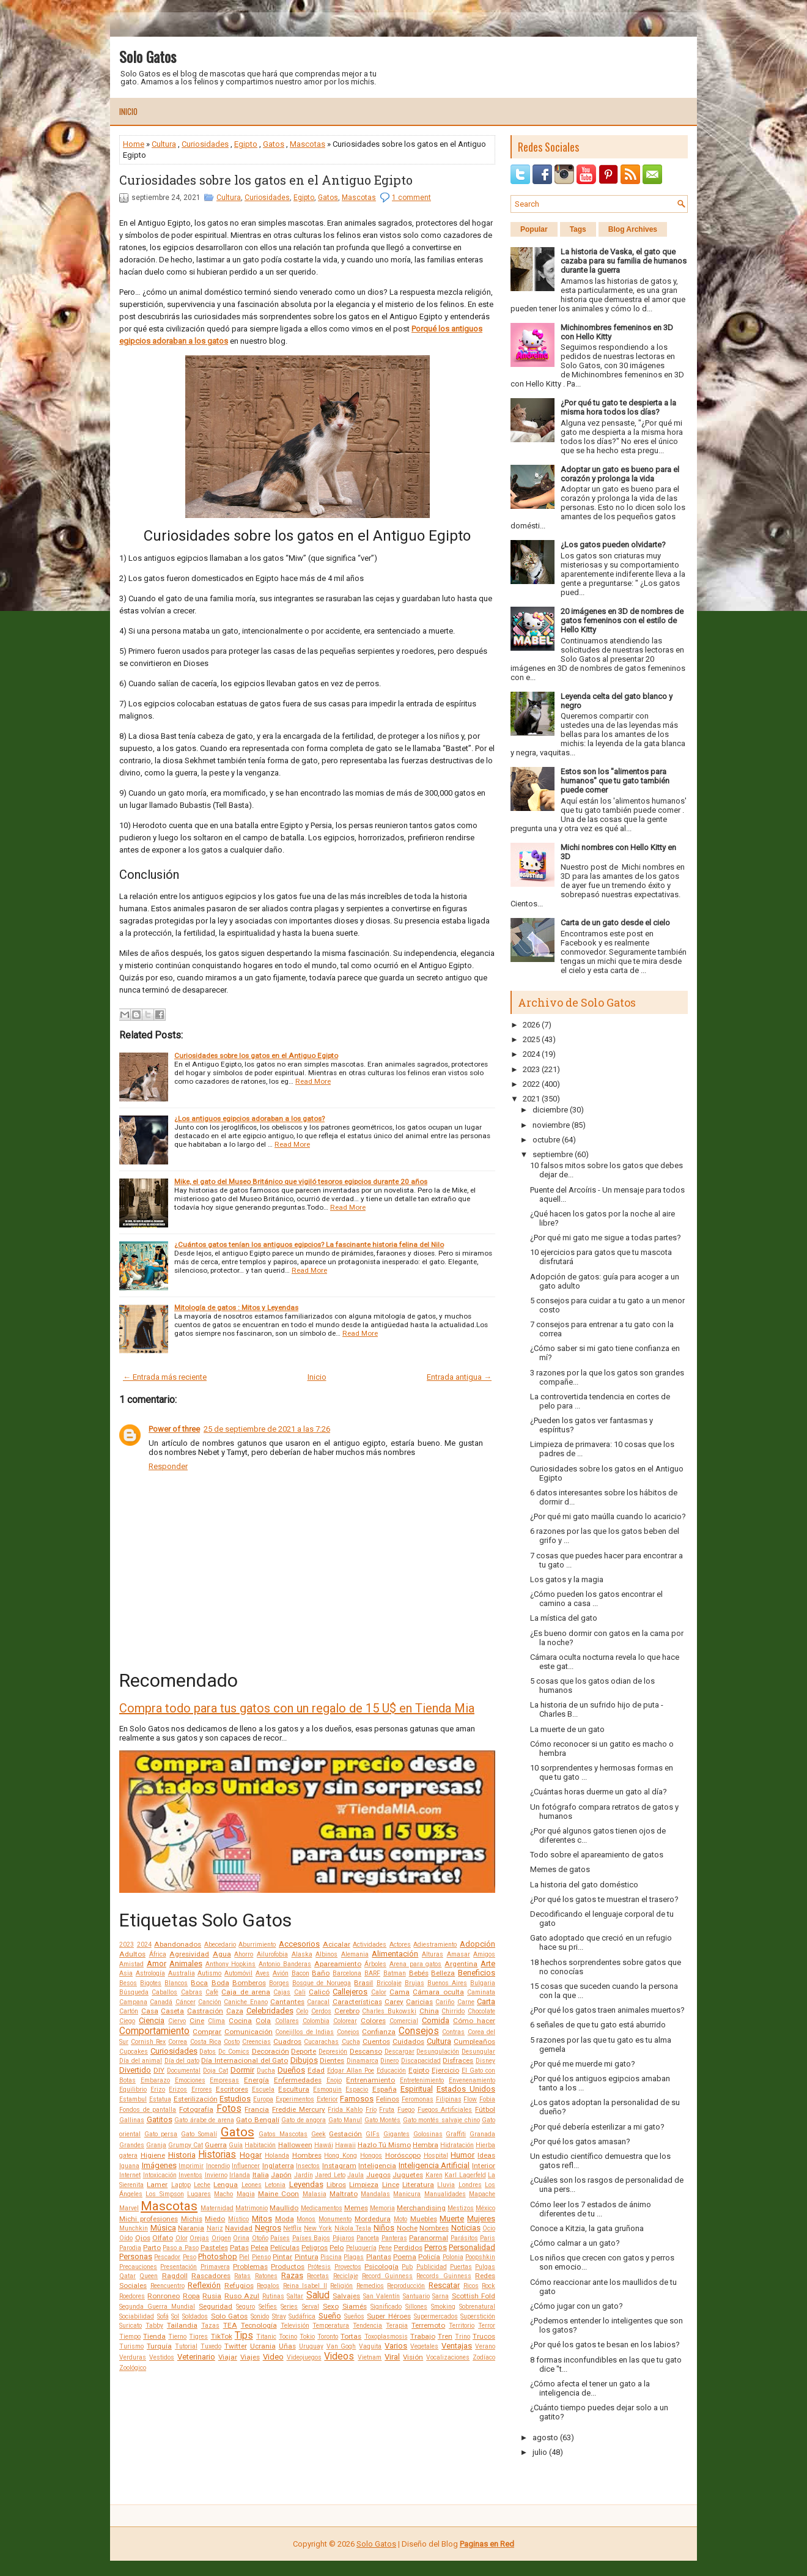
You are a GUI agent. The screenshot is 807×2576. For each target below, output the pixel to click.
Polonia (453, 2257)
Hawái (323, 2145)
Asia (126, 1973)
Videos (339, 2356)
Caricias (419, 2001)
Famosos (357, 2098)
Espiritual (416, 2088)
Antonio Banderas (285, 1964)
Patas (239, 2247)
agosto (545, 2437)
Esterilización (196, 2099)
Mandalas (375, 2194)
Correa (177, 2042)
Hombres (307, 2155)
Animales (185, 1963)
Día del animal (140, 2061)
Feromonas (417, 2099)
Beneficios (476, 1972)
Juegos (378, 2175)
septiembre (552, 1154)
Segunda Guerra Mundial (157, 2307)
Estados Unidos (466, 2088)
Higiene (153, 2155)
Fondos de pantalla (147, 2110)
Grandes (131, 2145)
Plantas (378, 2256)
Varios (396, 2345)
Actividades (369, 1945)
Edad (316, 2070)
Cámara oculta (438, 1992)
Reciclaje (345, 2276)
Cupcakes (133, 2052)
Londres (470, 2185)
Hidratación (457, 2145)
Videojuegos (304, 2357)
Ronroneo (163, 2296)
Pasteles (214, 2247)
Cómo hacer (474, 2020)
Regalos (268, 2286)
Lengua (225, 2184)
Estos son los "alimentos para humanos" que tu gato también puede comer (615, 780)
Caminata (481, 1992)
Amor (156, 1963)
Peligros (314, 2247)
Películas (285, 2247)
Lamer (157, 2184)
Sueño (330, 2315)
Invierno (216, 2175)
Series (289, 2307)
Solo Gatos (147, 56)
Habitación (260, 2145)
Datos (207, 2052)
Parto (152, 2247)
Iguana (129, 2166)
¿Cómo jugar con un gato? (576, 2306)
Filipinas (449, 2099)
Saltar (295, 2296)
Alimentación (395, 1953)
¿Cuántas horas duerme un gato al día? (598, 1791)
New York (318, 2228)
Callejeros (350, 1991)
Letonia (275, 2185)
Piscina (331, 2257)
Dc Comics (233, 2052)
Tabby (154, 2326)
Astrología (150, 1973)
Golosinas (428, 2134)
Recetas (318, 2276)
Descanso (366, 2051)
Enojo (334, 2080)
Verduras (132, 2357)
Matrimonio (251, 2208)
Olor (181, 2238)
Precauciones (138, 2267)
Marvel (129, 2208)
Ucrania (263, 2346)
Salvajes (346, 2296)
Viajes (250, 2357)
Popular (534, 229)
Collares (287, 2021)
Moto (400, 2219)
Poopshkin (480, 2257)
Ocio (488, 2228)
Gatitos (159, 2119)
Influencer (246, 2166)
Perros (435, 2247)
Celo (302, 2011)
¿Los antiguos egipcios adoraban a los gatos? (249, 1118)
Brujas (414, 1983)
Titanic (266, 2337)
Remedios (370, 2286)
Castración (205, 2011)
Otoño (260, 2238)
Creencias (256, 2042)
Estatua (160, 2099)
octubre (546, 1139)
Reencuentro (167, 2286)
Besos (128, 1983)
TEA (230, 2325)
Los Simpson (164, 2194)
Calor (378, 1992)
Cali (300, 1992)
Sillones (416, 2307)
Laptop (181, 2185)
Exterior (327, 2099)
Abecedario (220, 1945)
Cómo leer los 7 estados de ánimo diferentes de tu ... (590, 2209)
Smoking (443, 2307)
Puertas (461, 2267)
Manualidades (445, 2194)
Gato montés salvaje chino (441, 2120)
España (384, 2089)
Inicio (128, 111)
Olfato (162, 2238)
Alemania (355, 1954)
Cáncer (185, 2002)
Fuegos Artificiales (445, 2110)
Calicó (319, 1992)
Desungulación (437, 2052)
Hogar (251, 2155)
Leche (202, 2185)
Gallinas (131, 2120)
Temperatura (330, 2326)
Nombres (434, 2228)
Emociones (190, 2080)
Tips (244, 2335)
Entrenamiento (370, 2080)
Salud (318, 2295)
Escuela (263, 2089)
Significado (386, 2307)
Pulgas (485, 2267)
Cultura (164, 144)
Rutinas (273, 2296)
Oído (126, 2238)
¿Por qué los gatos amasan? (580, 2141)
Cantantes (287, 2001)
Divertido (135, 2069)
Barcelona (347, 1973)
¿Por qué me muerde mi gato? (582, 2063)
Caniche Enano (245, 2002)
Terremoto (428, 2325)
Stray (279, 2316)
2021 (531, 1098)
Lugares (199, 2194)
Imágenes (159, 2165)
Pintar (282, 2256)
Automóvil (238, 1973)
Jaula (355, 2175)
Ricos (471, 2286)
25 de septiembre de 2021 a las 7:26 (267, 1429)
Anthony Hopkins (230, 1964)
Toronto (327, 2337)
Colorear (345, 2021)
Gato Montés (382, 2120)
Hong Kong (340, 2156)
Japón (281, 2175)
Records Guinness (443, 2276)
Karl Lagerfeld (465, 2175)
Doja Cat (215, 2070)
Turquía (159, 2346)
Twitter (235, 2346)
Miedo (215, 2219)
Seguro (245, 2307)
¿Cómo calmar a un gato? (575, 2243)
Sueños (354, 2316)
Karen (434, 2175)
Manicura (407, 2194)
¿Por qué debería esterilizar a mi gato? (597, 2126)
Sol (175, 2316)
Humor (462, 2155)
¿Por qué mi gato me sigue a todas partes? (605, 1237)
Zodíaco (484, 2357)
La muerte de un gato (567, 1729)
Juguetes (407, 2175)
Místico (238, 2219)
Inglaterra (278, 2165)
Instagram (339, 2165)
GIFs (373, 2134)
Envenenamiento (472, 2080)
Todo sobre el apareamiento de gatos (596, 1854)
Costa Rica (205, 2042)
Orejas (199, 2238)
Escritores (232, 2089)
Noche (407, 2228)
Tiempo (130, 2337)
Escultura (293, 2089)
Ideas (486, 2155)
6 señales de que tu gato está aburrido (598, 2024)
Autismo (209, 1973)
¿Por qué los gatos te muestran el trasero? (604, 1899)
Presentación (178, 2267)
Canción (209, 2002)
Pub (407, 2267)
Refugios (239, 2285)
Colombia (316, 2021)
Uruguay (311, 2346)
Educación (391, 2070)
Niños (384, 2227)
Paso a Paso (180, 2248)
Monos (306, 2219)
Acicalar (336, 1944)
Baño (321, 1973)
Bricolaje (389, 1983)
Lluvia (446, 2185)
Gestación (345, 2134)
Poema (404, 2256)
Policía (429, 2256)
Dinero (389, 2061)
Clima (216, 2021)
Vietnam (369, 2357)
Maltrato (344, 2193)
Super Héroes (389, 2316)
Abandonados (177, 1944)
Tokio (307, 2337)
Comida (435, 2020)
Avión (281, 1973)
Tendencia (367, 2326)
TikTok (221, 2336)
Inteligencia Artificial (434, 2165)
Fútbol (485, 2109)
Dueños (291, 2069)
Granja (156, 2145)
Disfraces (458, 2060)
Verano (485, 2346)
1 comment (411, 197)
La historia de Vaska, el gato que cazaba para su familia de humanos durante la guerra (624, 261)
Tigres (198, 2337)
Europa (263, 2099)
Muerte (452, 2218)
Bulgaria (482, 1983)
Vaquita (370, 2346)
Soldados (195, 2316)
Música (163, 2227)
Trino (462, 2337)
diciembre (550, 1109)
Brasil (363, 1982)
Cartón (128, 2011)
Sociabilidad (136, 2316)
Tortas (351, 2336)
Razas (292, 2275)
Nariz (215, 2228)
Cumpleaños (474, 2041)
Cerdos (321, 2011)
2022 (531, 1084)
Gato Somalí (199, 2134)
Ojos (142, 2238)
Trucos (484, 2336)
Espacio (356, 2089)
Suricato (130, 2326)
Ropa (191, 2296)
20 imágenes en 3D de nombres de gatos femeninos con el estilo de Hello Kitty (622, 620)
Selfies (268, 2307)
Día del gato (181, 2061)
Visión (413, 2357)
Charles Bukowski (389, 2011)
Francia (257, 2109)
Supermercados (436, 2316)
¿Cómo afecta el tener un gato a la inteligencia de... (590, 2388)
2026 (531, 1024)
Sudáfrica (302, 2316)
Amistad (131, 1964)
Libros (336, 2184)
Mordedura (373, 2219)
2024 (144, 1945)
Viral (392, 2356)
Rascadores (210, 2275)
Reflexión (204, 2285)
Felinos (387, 2099)
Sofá (163, 2316)
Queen (148, 2276)
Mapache (482, 2194)
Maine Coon (278, 2193)
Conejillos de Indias (304, 2032)
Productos (287, 2266)
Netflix (292, 2228)
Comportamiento (154, 2031)
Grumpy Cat (185, 2145)
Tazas (210, 2326)
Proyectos (347, 2267)
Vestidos (161, 2357)
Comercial (403, 2021)
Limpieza (363, 2184)
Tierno (177, 2337)
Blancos (176, 1983)
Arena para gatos (415, 1964)
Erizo (157, 2089)
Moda (284, 2219)
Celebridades (269, 2010)
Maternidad (217, 2208)
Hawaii (345, 2145)
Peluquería (361, 2248)
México (485, 2208)
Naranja (191, 2228)
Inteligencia (377, 2165)
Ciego (127, 2021)
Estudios (235, 2098)
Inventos (190, 2175)
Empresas (224, 2080)
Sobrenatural (477, 2307)
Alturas (432, 1954)
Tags (578, 229)
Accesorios (299, 1944)
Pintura (307, 2256)
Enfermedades (298, 2080)
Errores (201, 2089)
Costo (232, 2042)
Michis (191, 2219)
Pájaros (344, 2238)
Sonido (260, 2316)
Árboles (375, 1964)
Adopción (477, 1944)
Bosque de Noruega (321, 1983)
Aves (263, 1973)
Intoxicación (160, 2175)
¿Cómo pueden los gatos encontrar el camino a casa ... (596, 1599)
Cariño (444, 2002)
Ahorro (243, 1954)
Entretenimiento (422, 2080)
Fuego (406, 2110)
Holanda (277, 2156)
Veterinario (196, 2356)
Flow (470, 2099)
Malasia (314, 2194)
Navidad (238, 2228)
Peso (189, 2257)
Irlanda (239, 2175)
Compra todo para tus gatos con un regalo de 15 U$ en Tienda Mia (296, 1708)
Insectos (308, 2166)
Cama (399, 1992)
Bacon (300, 1973)
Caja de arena (245, 1992)
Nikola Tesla (353, 2228)
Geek (318, 2134)
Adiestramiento (435, 1945)
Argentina (460, 1964)
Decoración (270, 2051)
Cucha (351, 2042)
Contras (453, 2032)
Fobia (487, 2099)
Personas (135, 2256)
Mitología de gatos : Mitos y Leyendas (236, 1307)
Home (133, 144)
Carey (394, 2001)
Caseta (172, 2011)
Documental (184, 2070)
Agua (222, 1954)
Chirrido (453, 2011)
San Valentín (381, 2296)
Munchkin (133, 2228)
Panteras (394, 2238)
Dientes (332, 2060)
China (429, 2011)
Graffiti (456, 2134)
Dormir (242, 2069)
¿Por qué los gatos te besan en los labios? (605, 2344)
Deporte (303, 2051)
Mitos (262, 2218)
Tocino (288, 2337)
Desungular (478, 2052)
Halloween (295, 2145)
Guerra (216, 2145)
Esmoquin (327, 2089)
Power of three (174, 1429)
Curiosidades (205, 144)
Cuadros (287, 2041)
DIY (158, 2070)
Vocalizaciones (448, 2357)
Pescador (167, 2257)
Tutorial (186, 2346)
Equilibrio (133, 2089)
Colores (373, 2020)
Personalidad (472, 2247)
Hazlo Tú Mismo (384, 2145)
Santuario (416, 2296)
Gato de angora (303, 2120)
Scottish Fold (473, 2296)
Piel (244, 2257)
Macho (223, 2194)
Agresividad (189, 1954)
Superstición (477, 2316)
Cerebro (346, 2011)
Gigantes (396, 2134)
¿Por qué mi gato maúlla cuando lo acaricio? (608, 1516)
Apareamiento (337, 1964)
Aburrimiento (257, 1945)
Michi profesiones (148, 2219)
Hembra (425, 2145)
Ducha (266, 2070)
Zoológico (132, 2368)
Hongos (371, 2156)
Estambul (133, 2099)
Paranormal (428, 2238)
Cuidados (408, 2041)
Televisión (295, 2326)
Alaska (302, 1954)
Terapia (397, 2326)
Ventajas (456, 2345)
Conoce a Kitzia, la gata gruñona (587, 2228)
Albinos (326, 1954)
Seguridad (215, 2306)
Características (357, 2001)
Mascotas (307, 144)
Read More (313, 1081)
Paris (487, 2238)
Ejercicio (445, 2070)
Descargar (400, 2052)
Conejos (348, 2032)
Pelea (259, 2247)
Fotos (228, 2108)
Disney (485, 2061)
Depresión (333, 2052)
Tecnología (259, 2325)
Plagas (354, 2257)
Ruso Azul (241, 2296)
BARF (372, 1973)
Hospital (436, 2156)
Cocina (240, 2020)
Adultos (132, 1954)
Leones (251, 2185)
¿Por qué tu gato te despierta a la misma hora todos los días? (618, 407)
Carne (465, 2002)
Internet (130, 2175)
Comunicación (248, 2031)
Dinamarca (362, 2061)
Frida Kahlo (345, 2110)
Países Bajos (311, 2238)
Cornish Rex (148, 2042)
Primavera (215, 2267)
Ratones (266, 2276)
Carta (486, 2001)
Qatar (127, 2276)
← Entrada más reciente (165, 1377)
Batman (394, 1973)
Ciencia (151, 2020)
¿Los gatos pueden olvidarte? (613, 544)
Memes (356, 2208)
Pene (385, 2248)
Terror (486, 2326)
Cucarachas (321, 2042)
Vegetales (424, 2346)
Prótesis (319, 2267)
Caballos (164, 1992)
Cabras (191, 1992)
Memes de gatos (560, 1869)
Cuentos (376, 2041)
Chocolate (481, 2011)
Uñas (287, 2346)
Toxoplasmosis (386, 2337)
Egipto (245, 144)
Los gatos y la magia (566, 1579)
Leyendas (306, 2184)
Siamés (354, 2306)
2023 (126, 1945)
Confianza (379, 2031)
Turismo (131, 2346)
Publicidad (431, 2267)
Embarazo (155, 2080)
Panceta (367, 2238)
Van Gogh (341, 2346)
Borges (279, 1983)
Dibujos (304, 2060)
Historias (217, 2154)
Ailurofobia (272, 1954)
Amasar (458, 1954)
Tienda (154, 2336)
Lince (390, 2184)
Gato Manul (345, 2120)
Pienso (261, 2257)
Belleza (443, 1973)
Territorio (461, 2326)
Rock (488, 2286)
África (157, 1954)
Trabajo (422, 2336)
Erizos (178, 2089)
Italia (260, 2175)
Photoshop (217, 2256)
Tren (445, 2336)
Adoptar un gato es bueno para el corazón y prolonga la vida (620, 474)
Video (273, 2356)
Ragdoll (175, 2275)
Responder (168, 1466)
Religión (341, 2286)
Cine (197, 2020)
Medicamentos (321, 2208)
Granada (482, 2134)
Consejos (419, 2031)
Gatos (273, 144)
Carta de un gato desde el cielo (615, 922)
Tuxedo (211, 2346)
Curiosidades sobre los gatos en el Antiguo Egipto (266, 180)
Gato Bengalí (257, 2119)
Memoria (382, 2208)
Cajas (281, 1992)
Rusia (211, 2296)
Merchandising (421, 2208)
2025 (531, 1039)
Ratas (242, 2276)
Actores (400, 1945)
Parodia (130, 2248)
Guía (236, 2145)
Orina (241, 2238)
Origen (221, 2238)
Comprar (207, 2031)
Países (280, 2238)
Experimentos (295, 2099)
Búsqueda (134, 1992)
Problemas (250, 2266)
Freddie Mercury (298, 2109)
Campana (133, 2002)
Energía (256, 2080)
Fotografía (196, 2109)
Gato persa (161, 2134)
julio (539, 2452)
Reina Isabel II (305, 2286)
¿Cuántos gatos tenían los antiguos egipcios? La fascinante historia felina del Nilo (309, 1244)
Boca (199, 1982)
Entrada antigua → (459, 1377)
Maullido (284, 2208)
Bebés (419, 1973)
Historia (182, 2155)
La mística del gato (563, 1618)
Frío (371, 2110)
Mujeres (481, 2218)
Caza (234, 2011)
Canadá (161, 2002)
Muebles (423, 2219)
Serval (310, 2307)
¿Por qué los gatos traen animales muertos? (607, 2010)
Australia (181, 1973)
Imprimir (191, 2166)
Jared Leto (330, 2175)
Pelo (337, 2247)
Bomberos (249, 1982)
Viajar (227, 2357)
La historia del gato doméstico (584, 1884)
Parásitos (464, 2238)
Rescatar (444, 2285)
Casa (149, 2011)
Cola (263, 2020)
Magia (246, 2194)
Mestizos (461, 2208)
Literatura (418, 2184)
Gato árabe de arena (204, 2120)
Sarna (440, 2296)
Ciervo (177, 2021)
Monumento (335, 2219)
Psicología (381, 2266)
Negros (268, 2227)
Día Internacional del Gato (244, 2060)
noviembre (551, 1125)
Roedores (132, 2296)
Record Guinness (387, 2276)
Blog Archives (632, 229)
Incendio (218, 2166)
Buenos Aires (447, 1983)
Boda (220, 1982)
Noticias (466, 2227)
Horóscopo (403, 2155)
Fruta (386, 2110)
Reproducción (406, 2286)
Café (211, 1992)
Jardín (303, 2175)
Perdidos (408, 2247)
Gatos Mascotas (283, 2134)
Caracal (318, 2002)
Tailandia (182, 2325)
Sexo (331, 2306)
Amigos (484, 1954)
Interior (483, 2165)
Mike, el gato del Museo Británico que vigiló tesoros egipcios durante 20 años (300, 1181)
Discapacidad (421, 2061)
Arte (488, 1963)
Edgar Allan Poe (350, 2070)
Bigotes (150, 1983)
